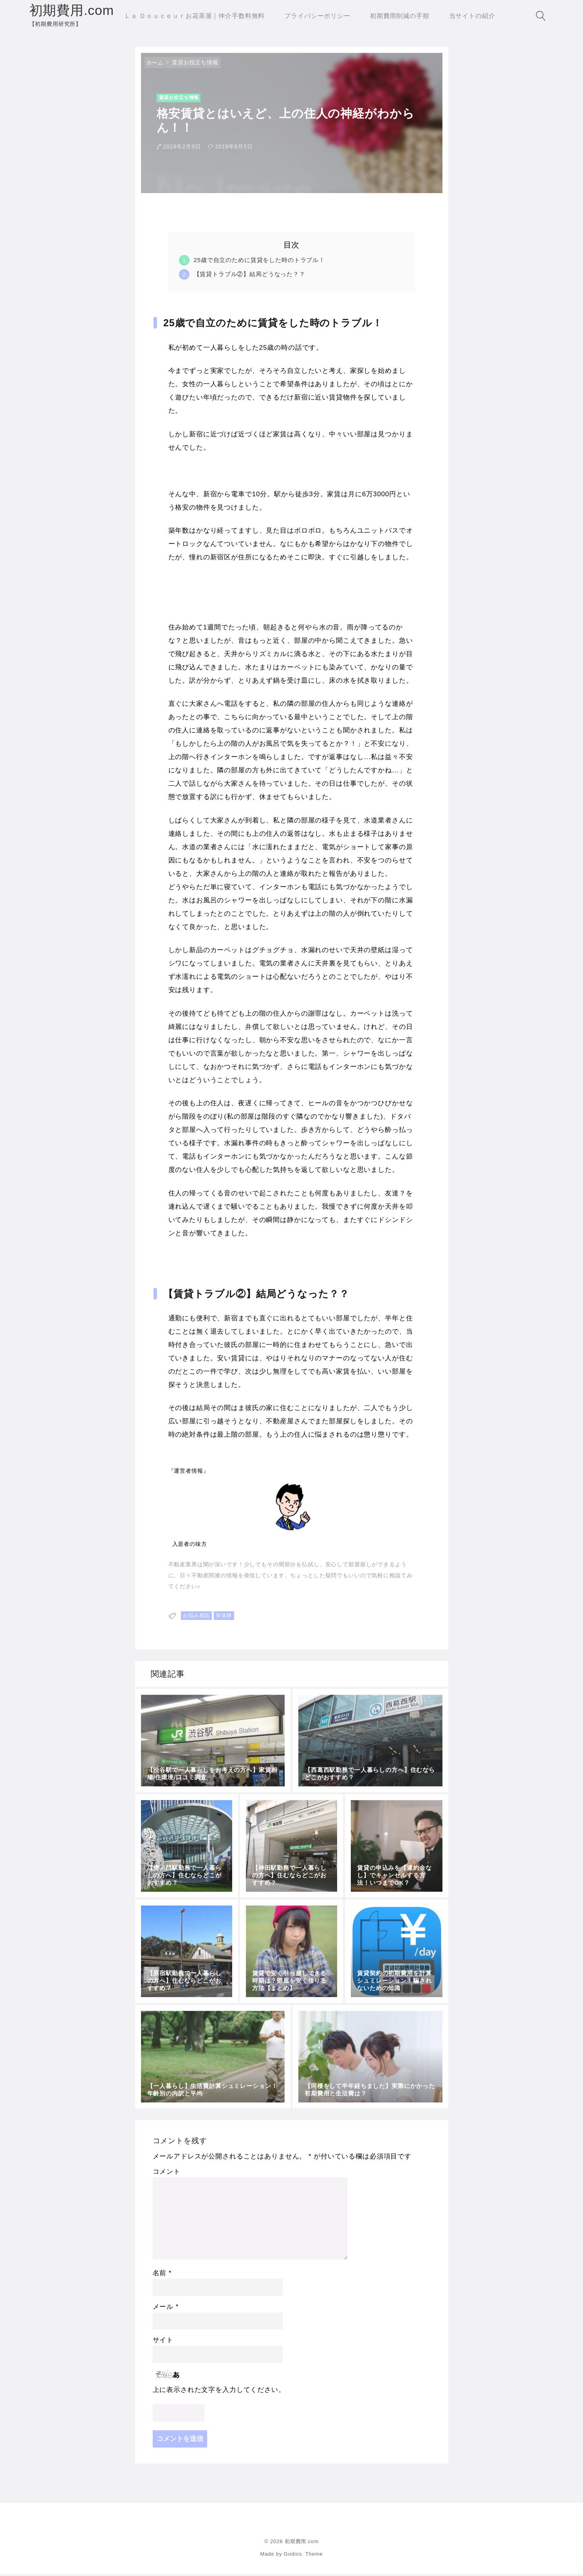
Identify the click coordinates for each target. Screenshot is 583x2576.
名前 (162, 2275)
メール (166, 2308)
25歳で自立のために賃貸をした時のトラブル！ (259, 262)
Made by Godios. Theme (291, 2556)
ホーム (155, 64)
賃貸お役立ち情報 (195, 64)
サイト (163, 2342)
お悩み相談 (196, 1618)
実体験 (224, 1618)
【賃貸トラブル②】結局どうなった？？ (249, 276)
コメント (166, 2173)
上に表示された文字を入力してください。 (219, 2391)
